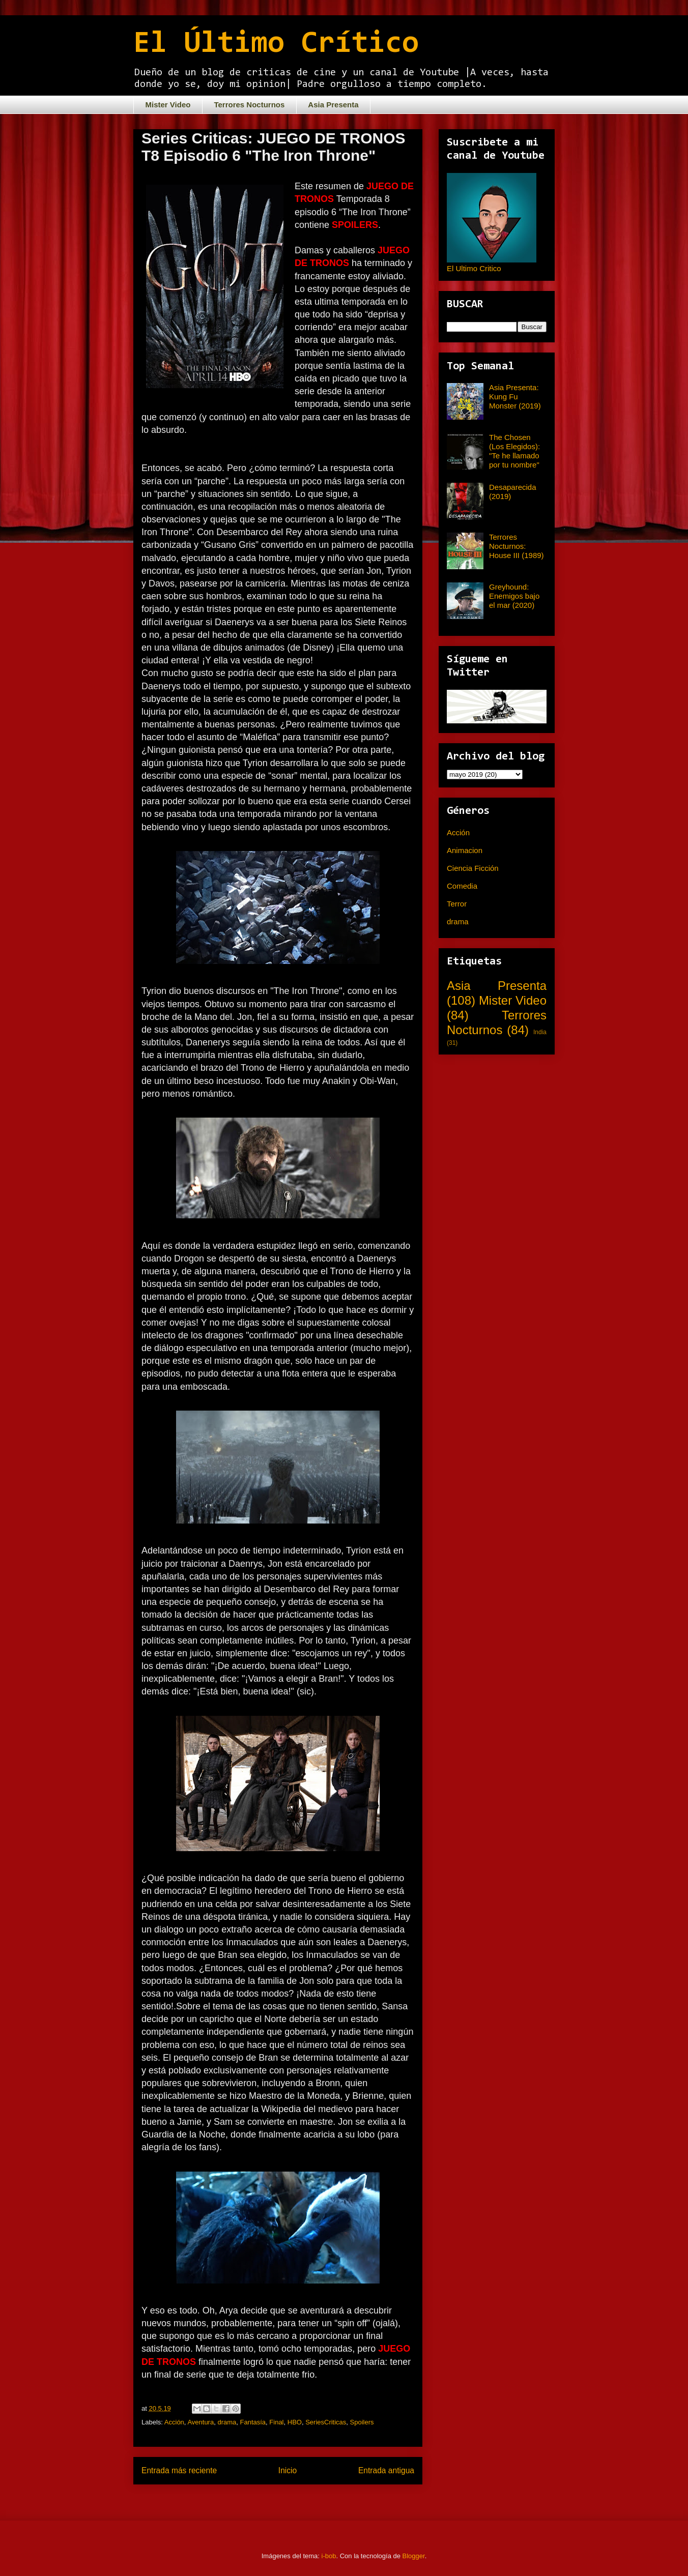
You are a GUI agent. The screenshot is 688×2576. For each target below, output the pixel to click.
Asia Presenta (333, 104)
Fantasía (253, 2422)
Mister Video (168, 104)
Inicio (287, 2470)
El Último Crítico (276, 44)
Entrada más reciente (179, 2470)
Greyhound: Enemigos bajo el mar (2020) (514, 595)
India (540, 1032)
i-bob (329, 2556)
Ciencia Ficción (473, 868)
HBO (295, 2422)
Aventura (200, 2422)
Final (276, 2422)
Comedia (462, 886)
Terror (457, 903)
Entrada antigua (386, 2470)
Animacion (464, 850)
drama (226, 2422)
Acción (174, 2422)
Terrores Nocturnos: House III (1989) (516, 546)
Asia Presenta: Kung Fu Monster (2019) (515, 396)
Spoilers (362, 2422)
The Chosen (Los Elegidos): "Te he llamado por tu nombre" (514, 451)
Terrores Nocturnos (249, 104)
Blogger (414, 2556)
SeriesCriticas (325, 2422)
